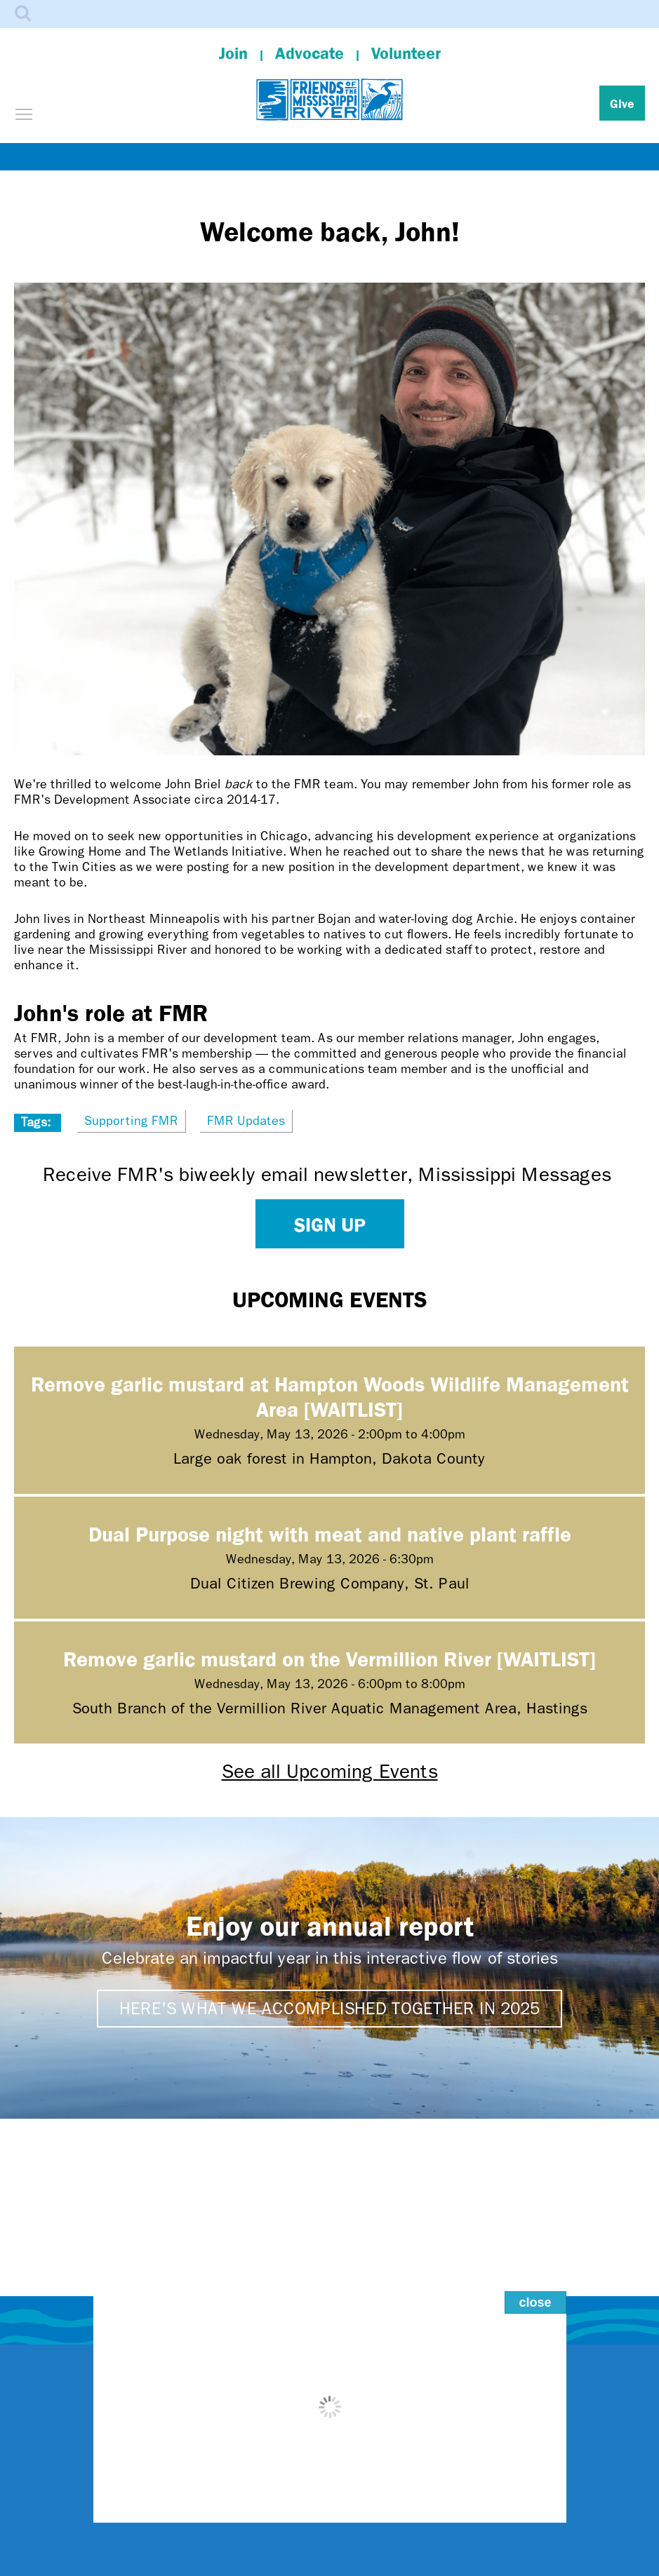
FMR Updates (246, 1121)
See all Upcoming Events (330, 1771)
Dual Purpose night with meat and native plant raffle (329, 1533)
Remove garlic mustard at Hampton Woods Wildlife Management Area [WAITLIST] (330, 1396)
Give (622, 103)
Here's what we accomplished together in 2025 (329, 2008)
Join (233, 53)
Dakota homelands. (400, 2540)
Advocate (309, 53)
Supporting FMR (131, 1121)
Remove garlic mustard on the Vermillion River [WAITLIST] (329, 1658)
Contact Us (330, 2359)
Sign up (330, 1224)
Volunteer (406, 53)
